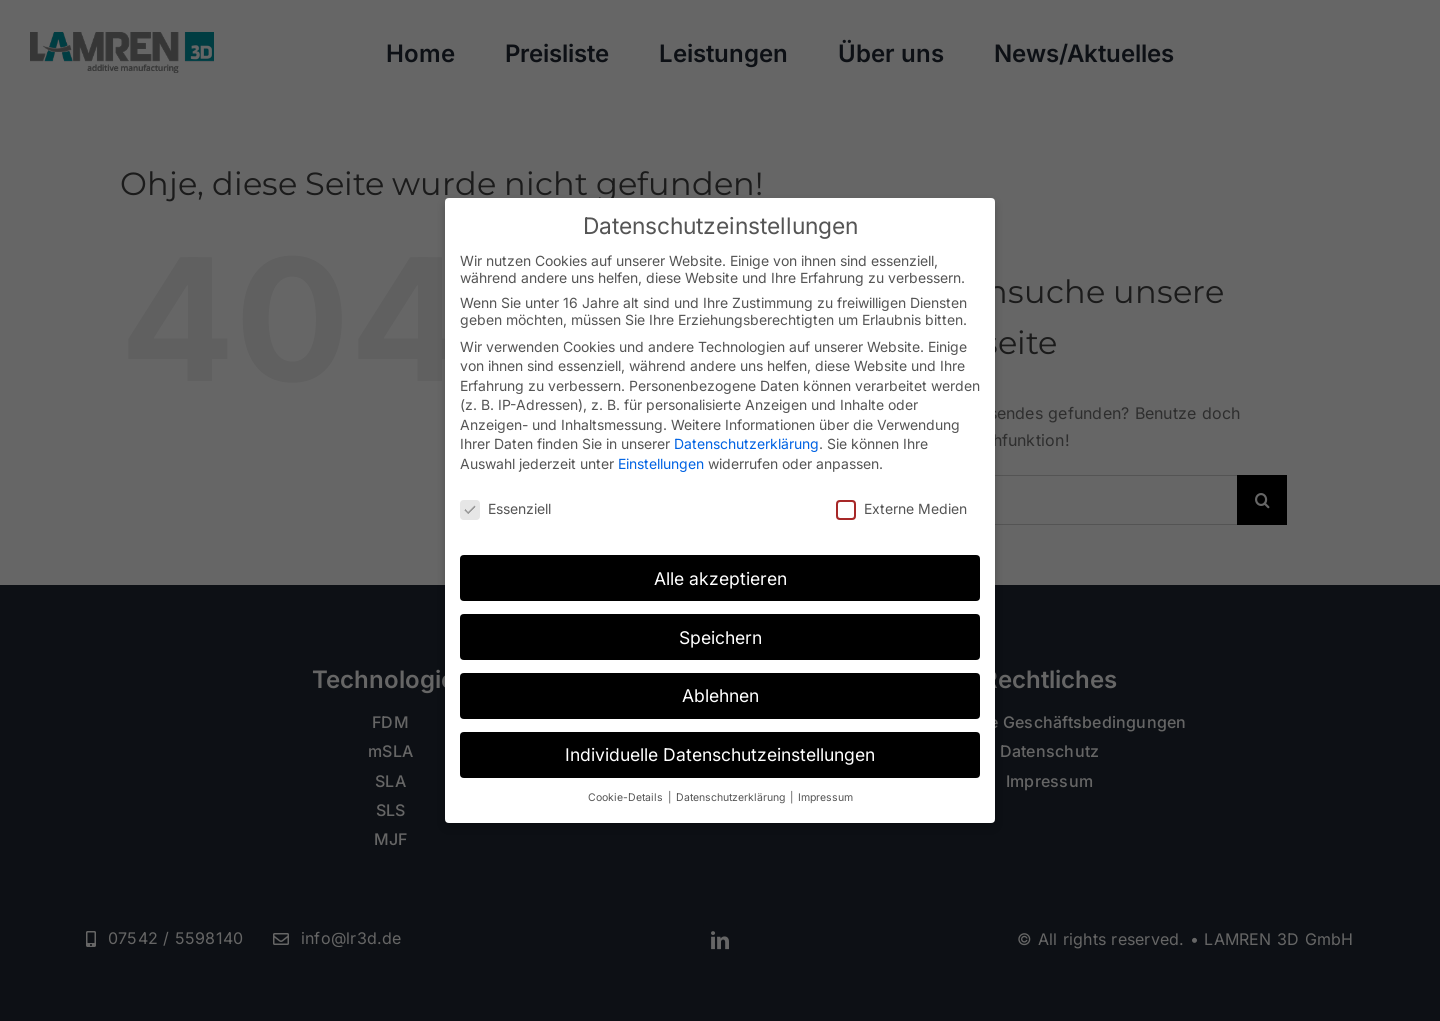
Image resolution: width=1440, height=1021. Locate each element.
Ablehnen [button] (720, 695)
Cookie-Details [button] (627, 797)
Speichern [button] (720, 637)
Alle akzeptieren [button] (720, 578)
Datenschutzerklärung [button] (732, 797)
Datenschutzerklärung (746, 443)
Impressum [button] (825, 797)
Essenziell (505, 508)
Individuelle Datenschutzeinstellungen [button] (720, 754)
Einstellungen (661, 463)
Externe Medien (901, 508)
